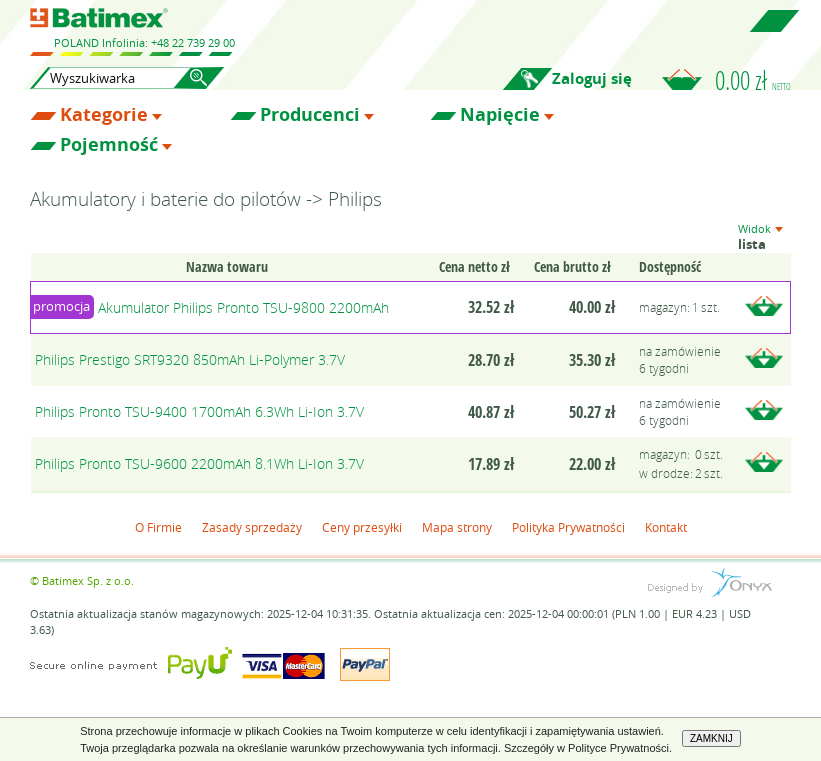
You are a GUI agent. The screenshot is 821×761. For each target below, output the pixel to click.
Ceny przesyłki (362, 527)
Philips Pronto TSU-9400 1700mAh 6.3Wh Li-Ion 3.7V (199, 411)
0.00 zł (753, 80)
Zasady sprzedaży (252, 527)
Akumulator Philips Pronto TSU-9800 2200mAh (243, 307)
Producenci (310, 115)
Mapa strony (457, 527)
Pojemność (109, 145)
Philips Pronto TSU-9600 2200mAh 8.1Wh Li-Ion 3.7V (199, 463)
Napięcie (500, 115)
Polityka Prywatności (568, 527)
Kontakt (666, 527)
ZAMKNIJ (711, 738)
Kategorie (104, 115)
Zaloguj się (592, 78)
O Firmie (158, 527)
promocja (61, 306)
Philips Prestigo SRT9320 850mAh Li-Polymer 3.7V (190, 359)
